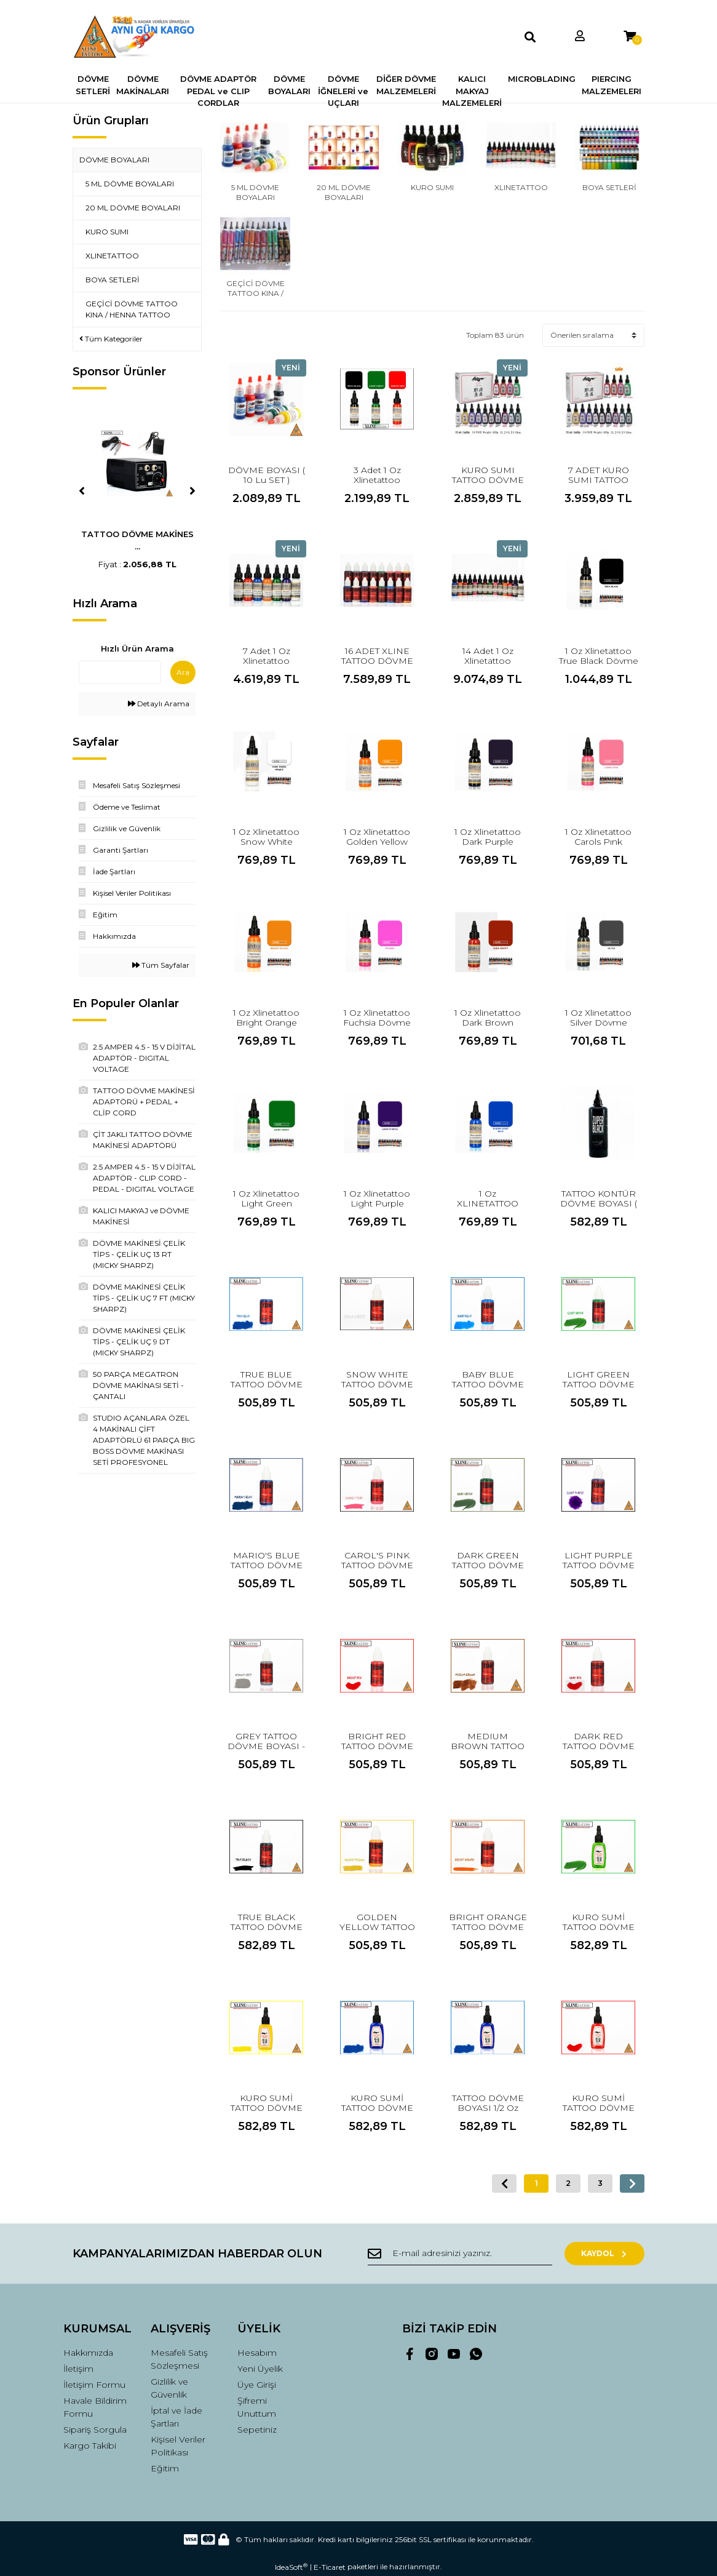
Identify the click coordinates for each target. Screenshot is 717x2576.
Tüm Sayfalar (160, 965)
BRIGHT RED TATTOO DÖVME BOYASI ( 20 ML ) (377, 1746)
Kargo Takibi (89, 2445)
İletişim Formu (94, 2384)
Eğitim (165, 2468)
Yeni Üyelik (260, 2368)
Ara (182, 672)
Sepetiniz (257, 2429)
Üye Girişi (256, 2384)
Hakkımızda (88, 2352)
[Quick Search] (120, 672)
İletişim (78, 2368)
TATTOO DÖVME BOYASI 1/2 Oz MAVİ (488, 2107)
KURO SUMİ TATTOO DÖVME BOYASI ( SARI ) (267, 2107)
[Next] (192, 491)
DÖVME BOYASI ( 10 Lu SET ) (266, 475)
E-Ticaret (330, 2567)
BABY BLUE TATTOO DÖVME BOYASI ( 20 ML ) (488, 1384)
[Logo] (137, 36)
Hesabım (257, 2352)
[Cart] (630, 36)
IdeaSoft (291, 2567)
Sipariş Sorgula (95, 2429)
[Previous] (82, 491)
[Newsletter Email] (460, 2253)
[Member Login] (580, 36)
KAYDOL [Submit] (604, 2253)
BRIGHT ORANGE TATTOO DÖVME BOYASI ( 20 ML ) (488, 1927)
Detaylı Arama (158, 703)
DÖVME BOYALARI (114, 159)
